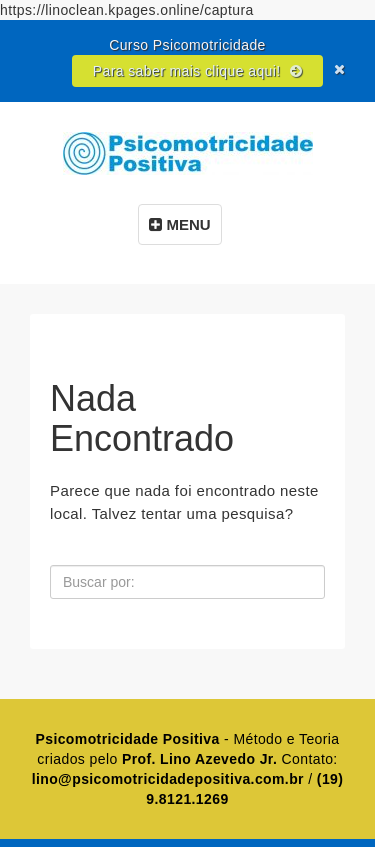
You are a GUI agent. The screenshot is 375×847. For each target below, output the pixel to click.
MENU (179, 224)
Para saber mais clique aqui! (198, 71)
